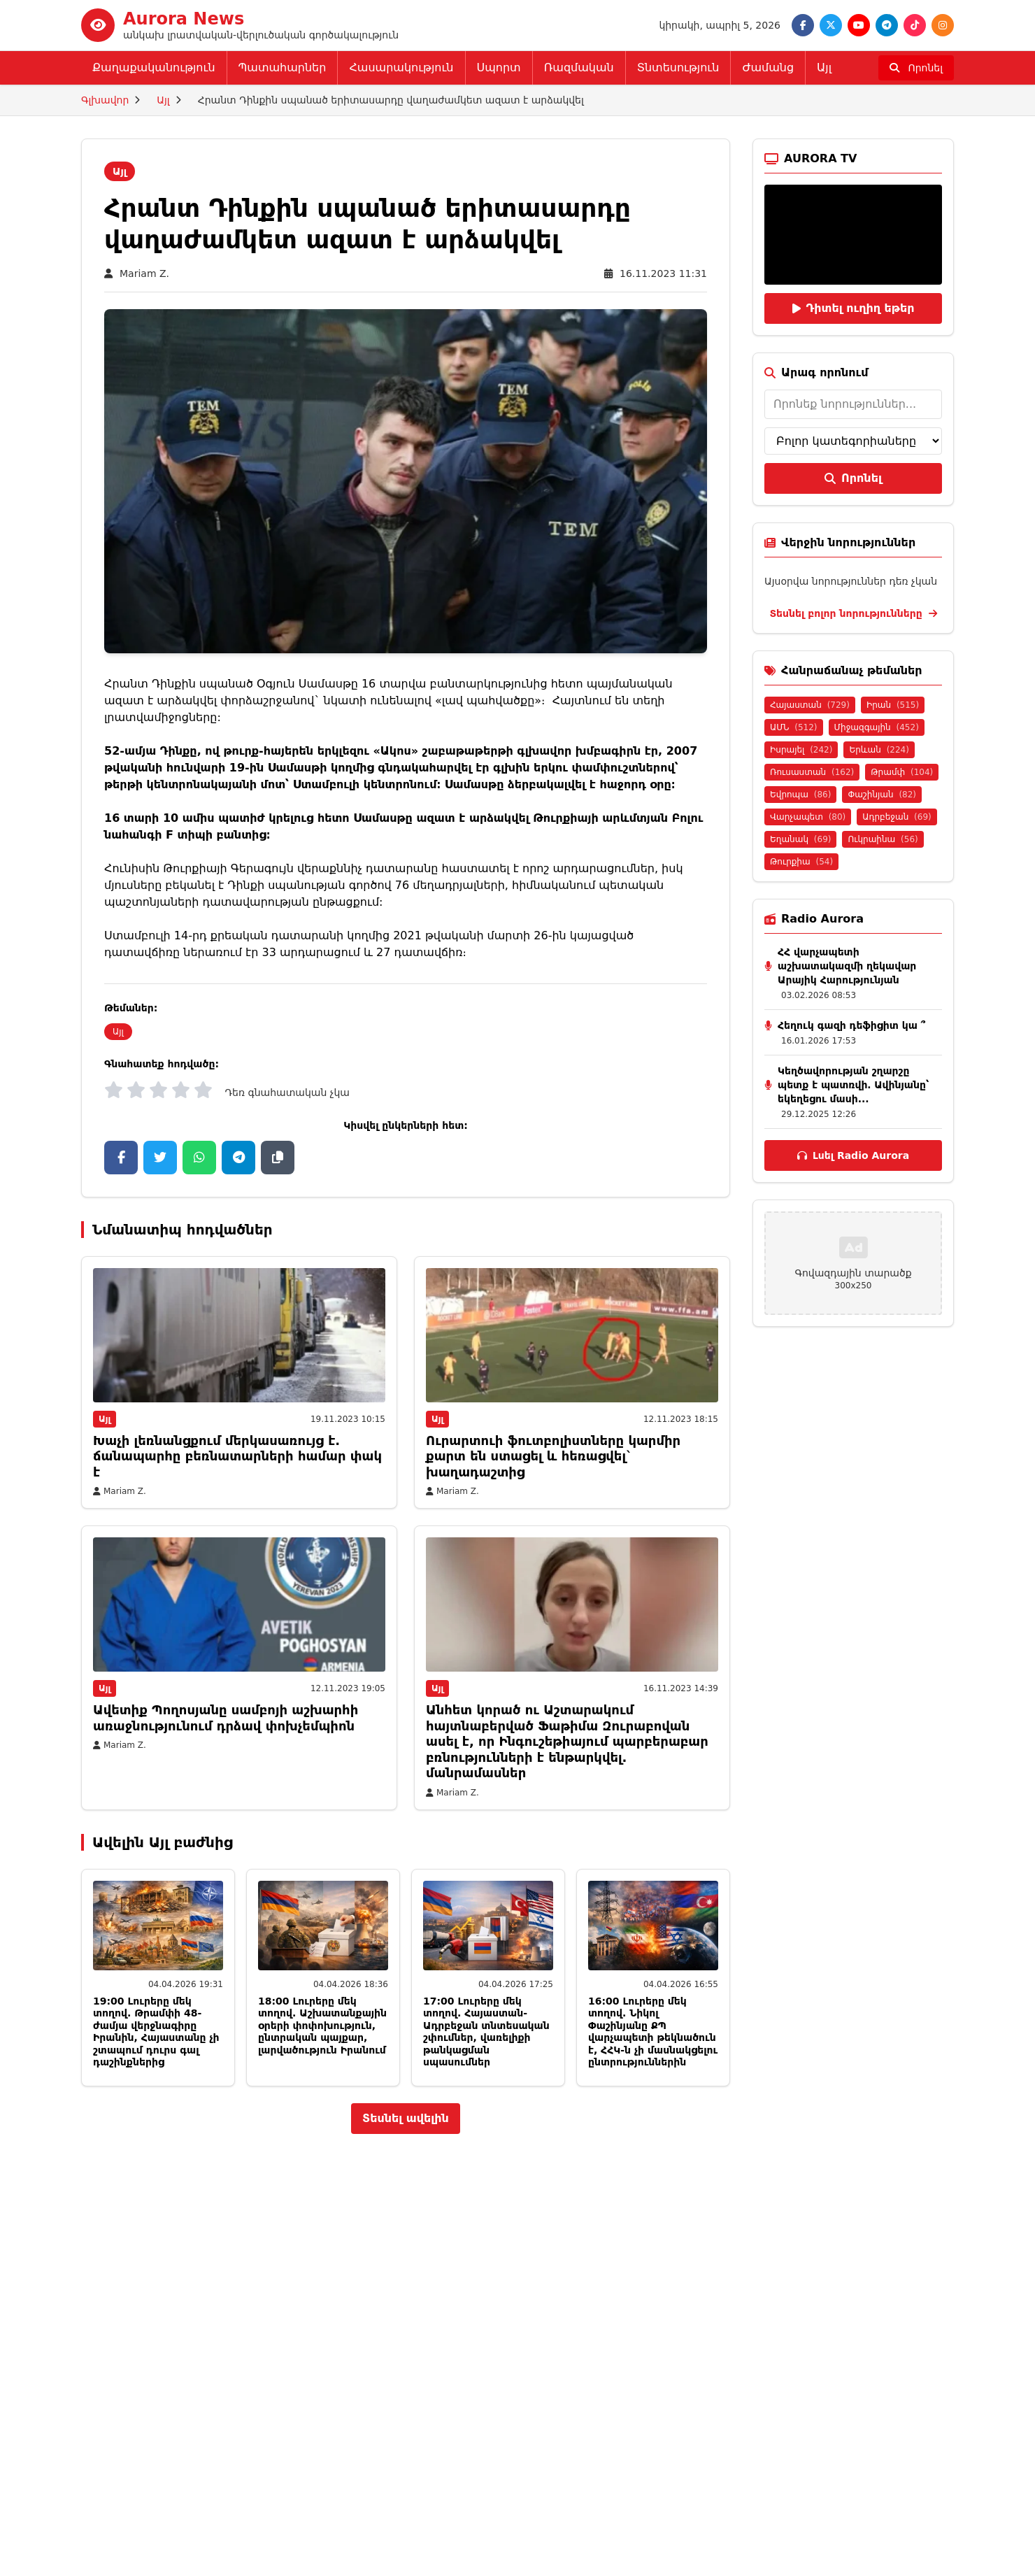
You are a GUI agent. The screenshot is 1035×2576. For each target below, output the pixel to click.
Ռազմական (579, 67)
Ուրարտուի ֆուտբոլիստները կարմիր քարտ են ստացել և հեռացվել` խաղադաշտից (553, 1456)
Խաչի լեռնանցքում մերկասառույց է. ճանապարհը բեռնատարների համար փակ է (237, 1456)
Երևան (879, 750)
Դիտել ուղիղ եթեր (853, 308)
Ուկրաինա (883, 839)
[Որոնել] (916, 67)
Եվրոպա (800, 794)
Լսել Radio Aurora (853, 1155)
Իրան (892, 705)
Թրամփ (902, 772)
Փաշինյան (882, 794)
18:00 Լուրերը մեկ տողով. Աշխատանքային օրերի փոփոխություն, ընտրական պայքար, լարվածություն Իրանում (322, 2025)
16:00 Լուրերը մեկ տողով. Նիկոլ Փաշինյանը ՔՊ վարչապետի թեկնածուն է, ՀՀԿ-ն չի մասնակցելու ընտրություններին (653, 2031)
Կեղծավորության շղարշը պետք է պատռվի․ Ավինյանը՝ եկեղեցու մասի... (853, 1084)
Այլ (824, 67)
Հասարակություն (401, 67)
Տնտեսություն (678, 67)
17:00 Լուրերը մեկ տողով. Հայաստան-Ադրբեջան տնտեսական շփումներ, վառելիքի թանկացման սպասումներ (486, 2031)
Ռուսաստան (812, 772)
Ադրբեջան (896, 817)
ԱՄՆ (794, 727)
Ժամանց (768, 67)
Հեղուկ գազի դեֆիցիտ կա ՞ (851, 1025)
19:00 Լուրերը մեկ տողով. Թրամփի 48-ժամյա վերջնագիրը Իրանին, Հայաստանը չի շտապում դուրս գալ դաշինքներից (156, 2031)
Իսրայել (801, 750)
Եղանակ (800, 839)
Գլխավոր (105, 100)
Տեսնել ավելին (405, 2118)
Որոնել (853, 478)
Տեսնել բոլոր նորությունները (852, 613)
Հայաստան (810, 705)
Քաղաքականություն (153, 67)
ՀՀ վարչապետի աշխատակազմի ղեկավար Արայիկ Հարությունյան (847, 965)
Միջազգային (876, 727)
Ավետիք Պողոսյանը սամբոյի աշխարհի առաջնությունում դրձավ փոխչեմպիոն (225, 1717)
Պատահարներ (282, 67)
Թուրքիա (801, 862)
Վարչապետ (807, 817)
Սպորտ (499, 67)
